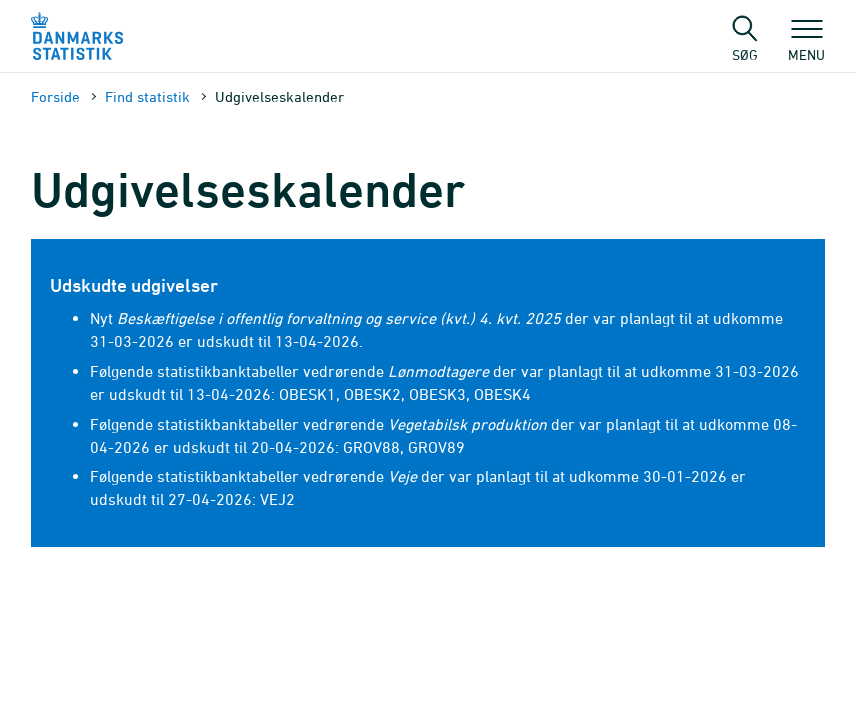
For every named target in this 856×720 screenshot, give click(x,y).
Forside (55, 96)
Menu (806, 45)
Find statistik (147, 96)
